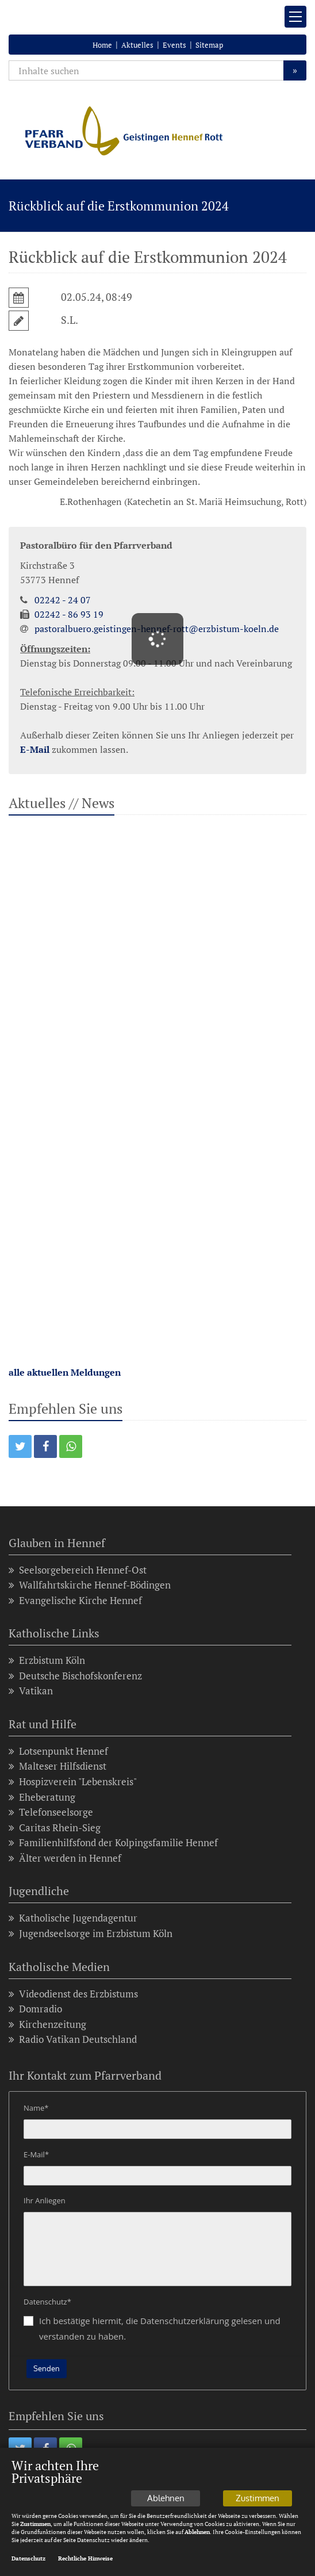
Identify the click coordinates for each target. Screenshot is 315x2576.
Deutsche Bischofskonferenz (75, 1676)
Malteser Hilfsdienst (57, 1766)
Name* (36, 2108)
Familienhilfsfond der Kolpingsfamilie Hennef (113, 1843)
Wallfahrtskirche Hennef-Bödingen (90, 1585)
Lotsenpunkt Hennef (58, 1751)
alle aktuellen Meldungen (65, 1372)
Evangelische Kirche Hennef (75, 1601)
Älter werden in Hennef (65, 1858)
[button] (20, 1446)
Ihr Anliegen (45, 2200)
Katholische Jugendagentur (73, 1918)
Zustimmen (257, 2508)
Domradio (35, 2009)
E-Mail (34, 749)
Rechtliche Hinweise (85, 2569)
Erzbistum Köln (47, 1660)
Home (102, 45)
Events (174, 45)
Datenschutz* (47, 2301)
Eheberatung (42, 1797)
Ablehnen (166, 2508)
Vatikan (31, 1691)
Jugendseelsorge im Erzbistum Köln (90, 1934)
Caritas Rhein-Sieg (55, 1828)
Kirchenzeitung (47, 2025)
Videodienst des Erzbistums (73, 1994)
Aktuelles (137, 45)
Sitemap (209, 45)
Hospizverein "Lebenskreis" (73, 1782)
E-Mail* (36, 2154)
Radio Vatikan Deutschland (73, 2039)
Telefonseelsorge (51, 1812)
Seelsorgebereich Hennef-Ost (78, 1570)
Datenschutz (28, 2569)
